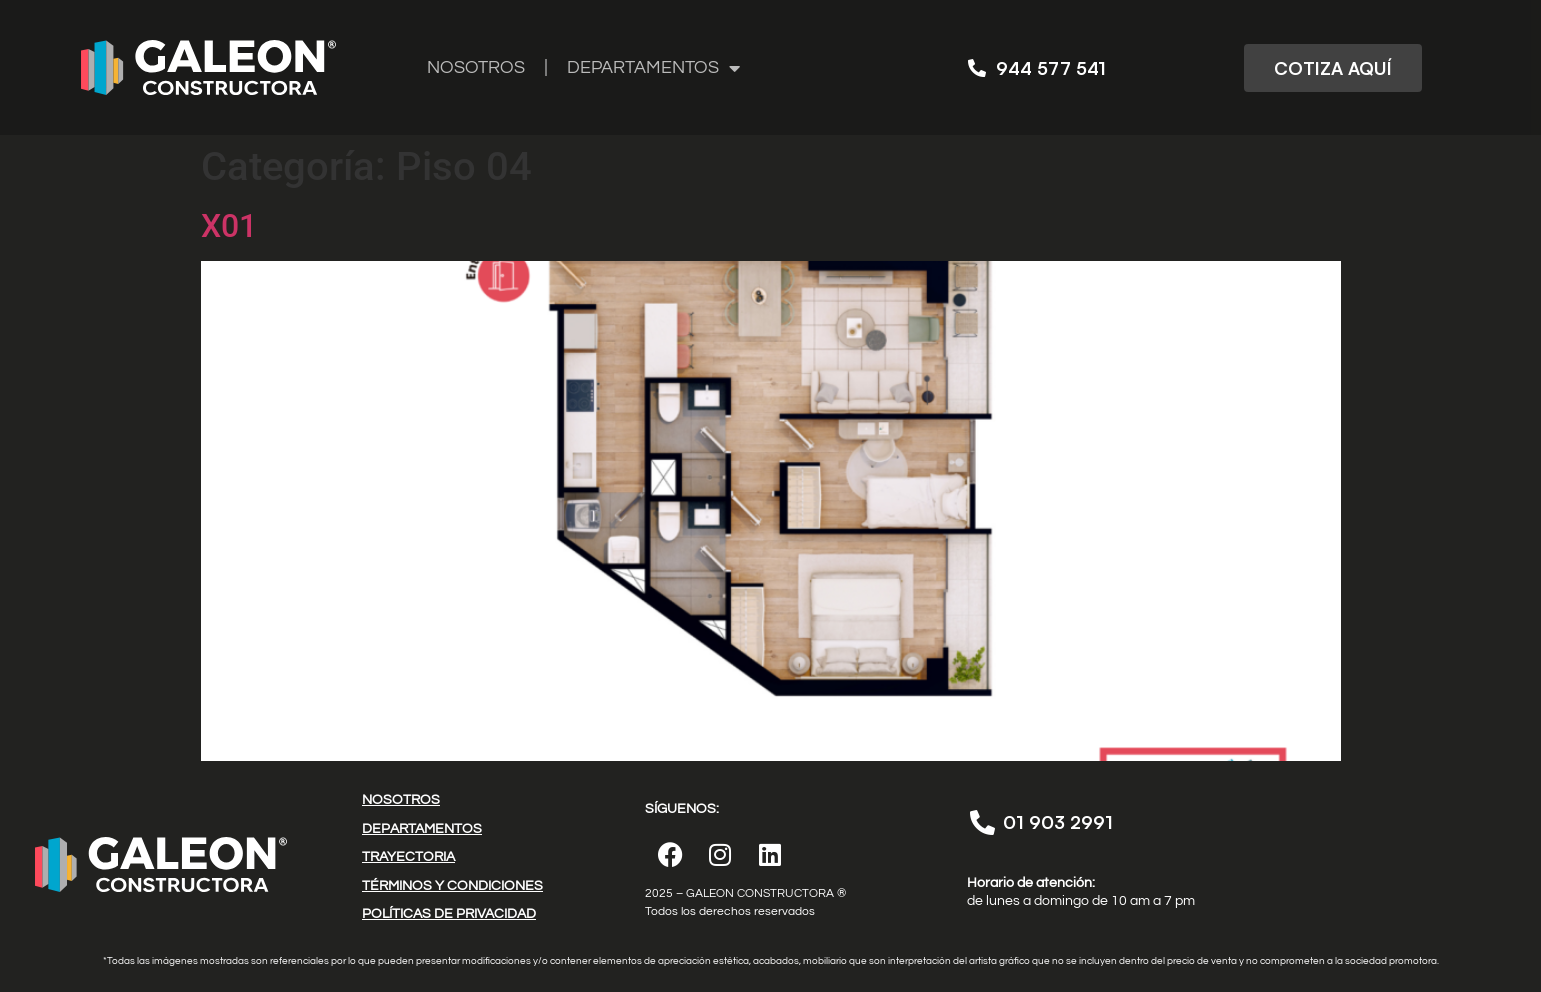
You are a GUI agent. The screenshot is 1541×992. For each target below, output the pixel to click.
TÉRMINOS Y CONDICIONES (452, 886)
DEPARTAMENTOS (653, 68)
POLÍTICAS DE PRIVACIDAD (449, 914)
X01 (229, 226)
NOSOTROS (476, 67)
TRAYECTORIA (408, 857)
